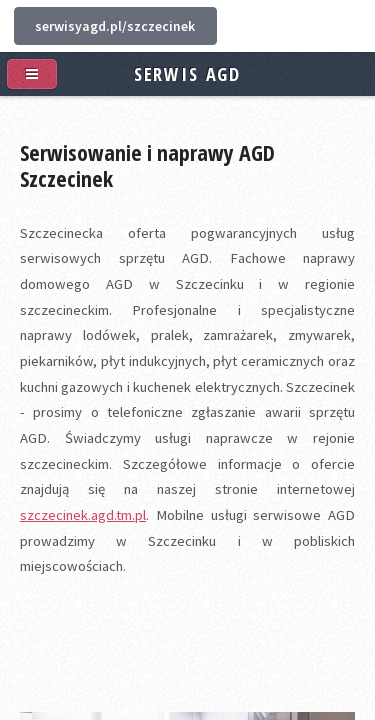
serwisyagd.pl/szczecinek (115, 26)
